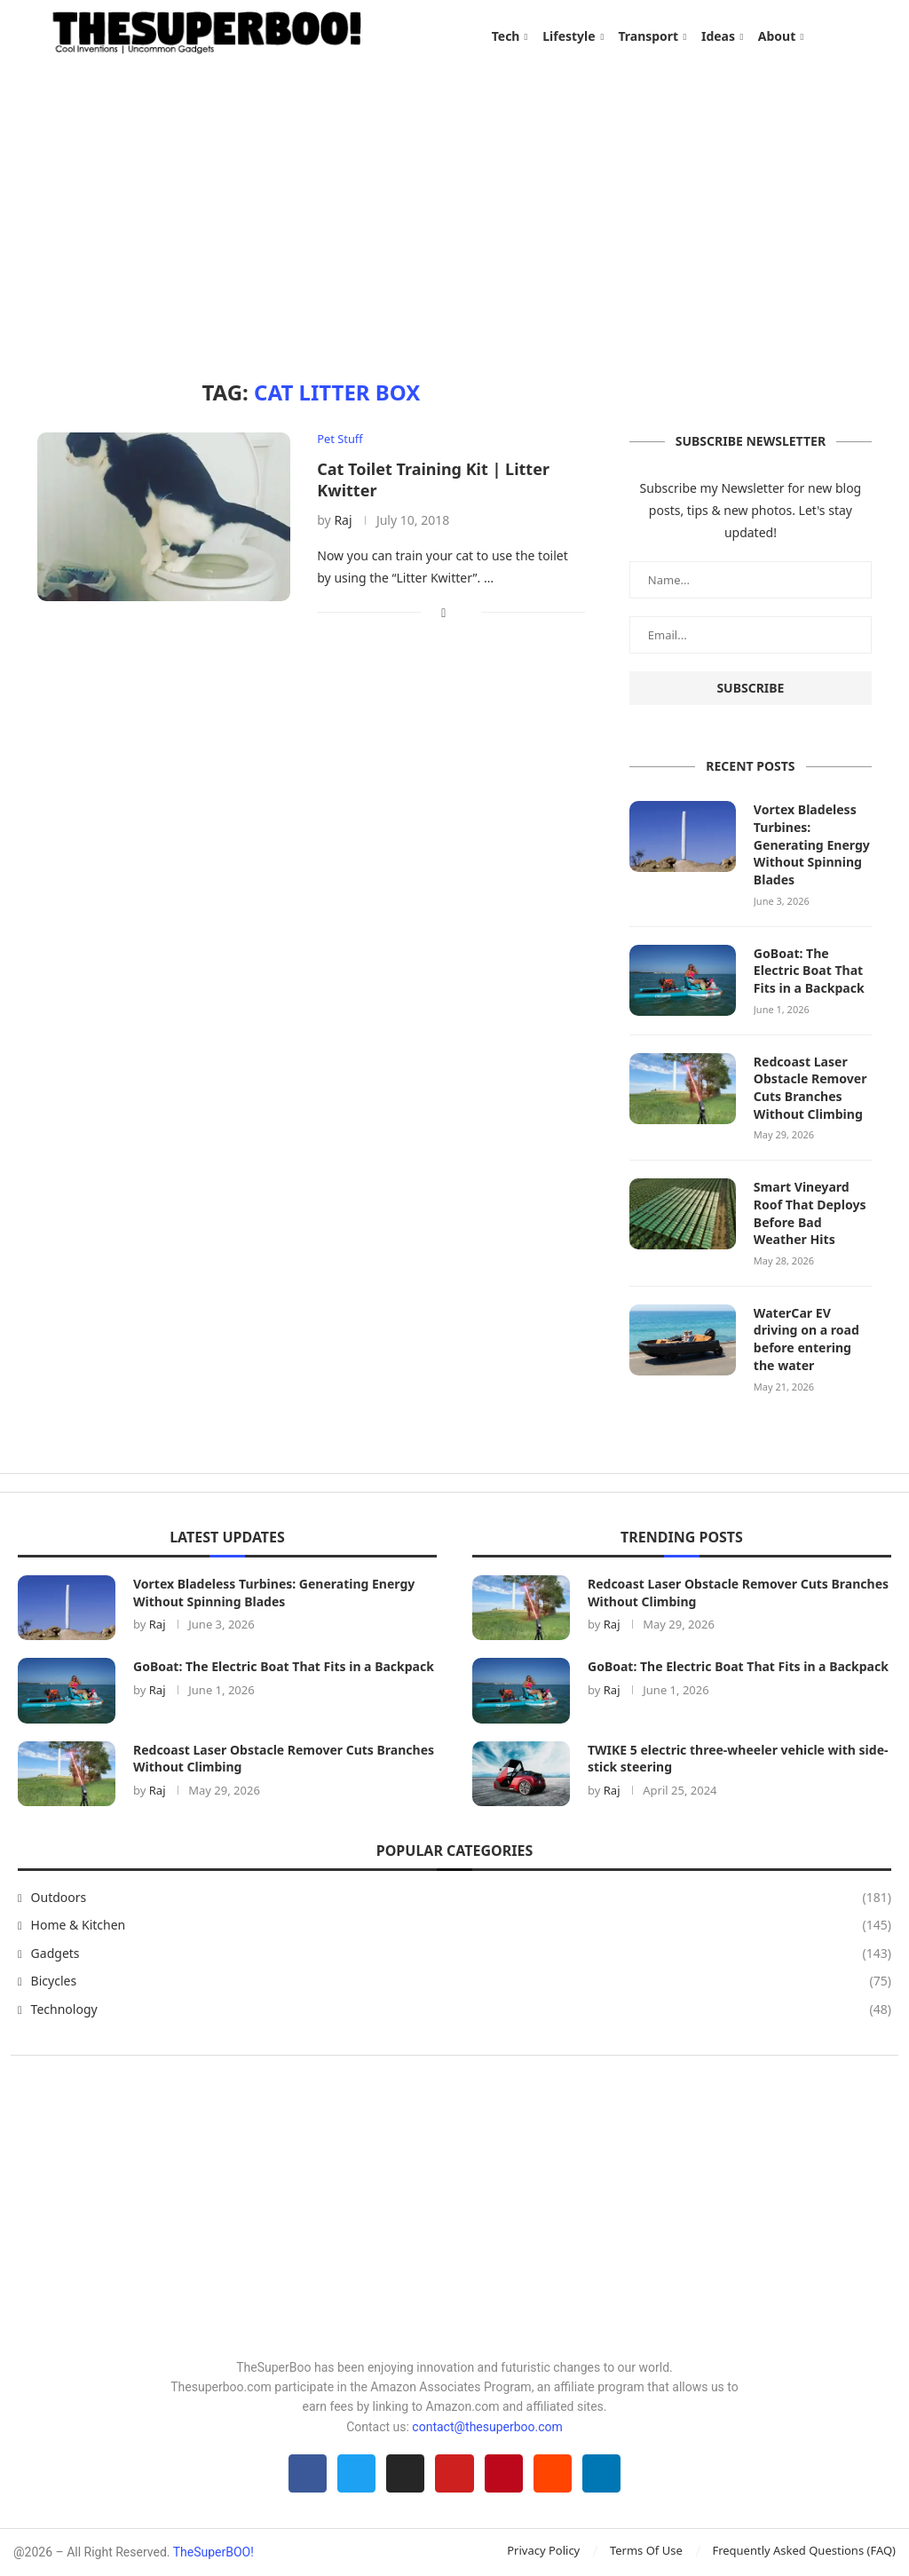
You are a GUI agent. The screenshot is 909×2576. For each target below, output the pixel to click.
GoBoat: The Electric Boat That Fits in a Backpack (809, 971)
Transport (648, 36)
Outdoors (461, 1897)
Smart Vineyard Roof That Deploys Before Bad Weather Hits (810, 1213)
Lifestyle (568, 36)
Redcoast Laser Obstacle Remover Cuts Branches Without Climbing (810, 1087)
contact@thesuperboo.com (487, 2426)
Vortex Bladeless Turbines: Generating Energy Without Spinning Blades (811, 846)
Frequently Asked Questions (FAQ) (804, 2551)
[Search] (863, 36)
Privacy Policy (543, 2551)
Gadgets (461, 1953)
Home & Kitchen (461, 1925)
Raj (343, 521)
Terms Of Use (646, 2551)
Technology (461, 2008)
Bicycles (461, 1981)
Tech (506, 36)
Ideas (718, 36)
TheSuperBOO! (213, 2553)
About (776, 36)
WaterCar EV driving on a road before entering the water (806, 1339)
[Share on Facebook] (443, 613)
